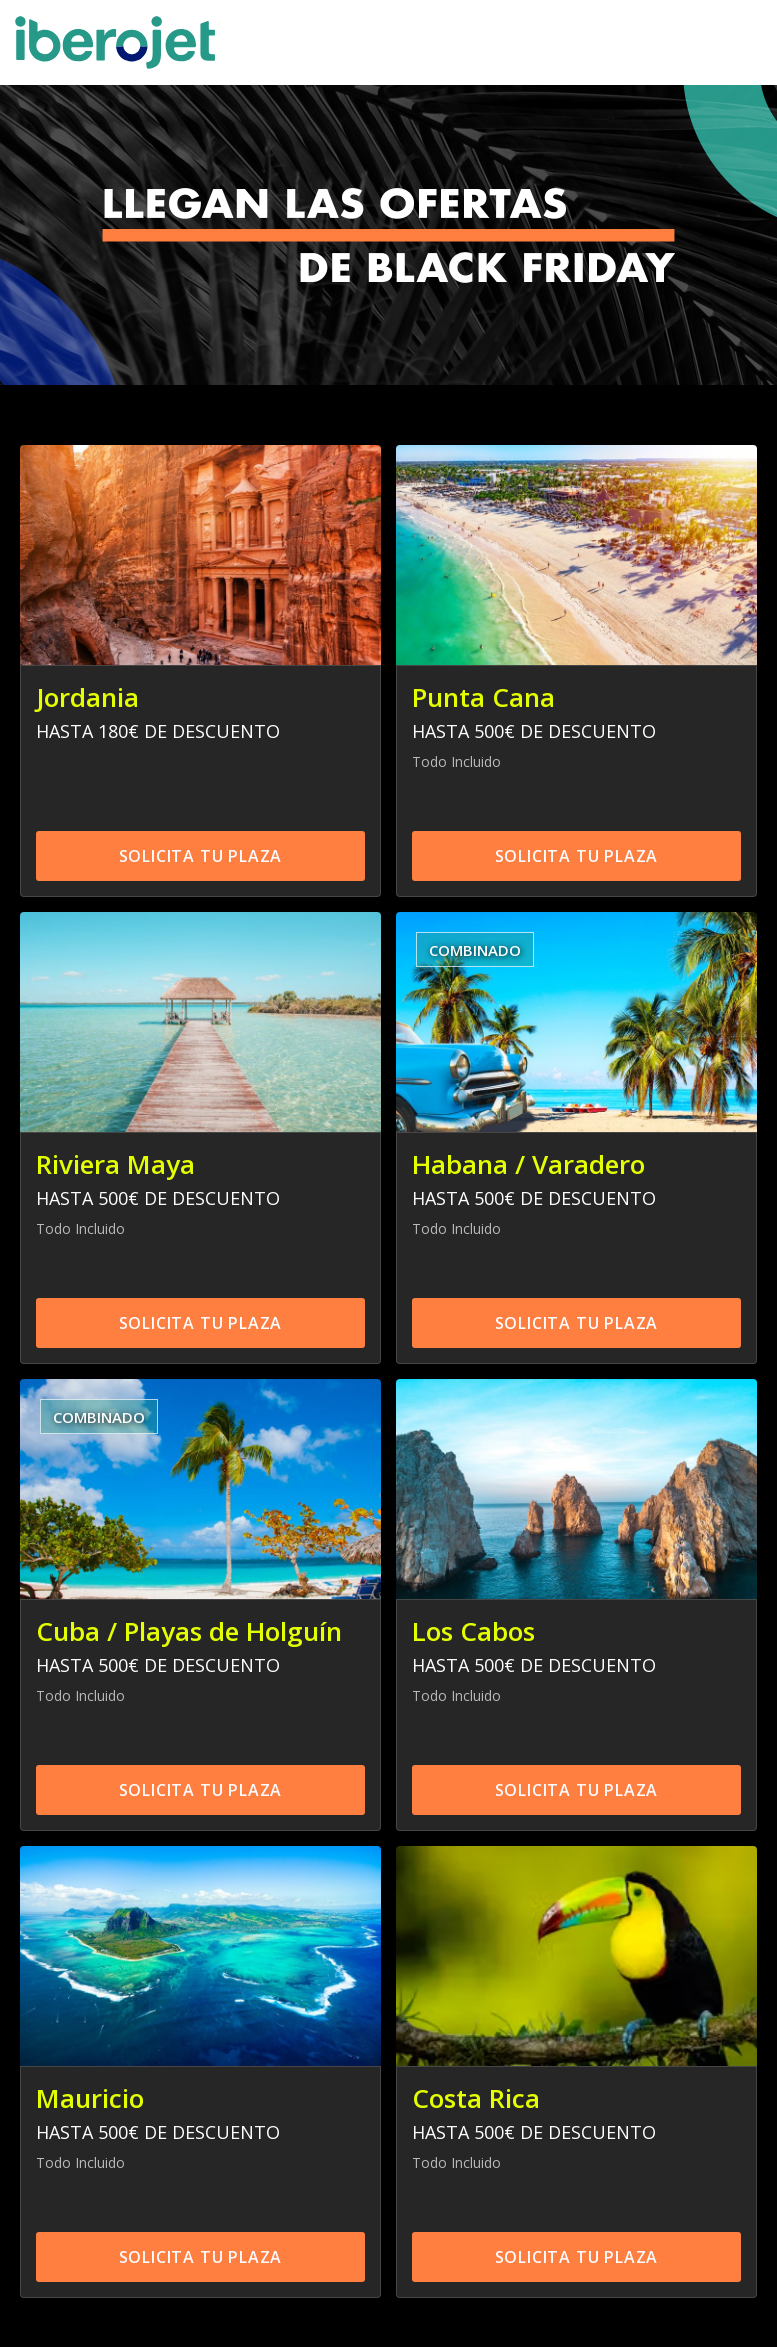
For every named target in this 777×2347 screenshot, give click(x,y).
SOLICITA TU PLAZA (201, 856)
